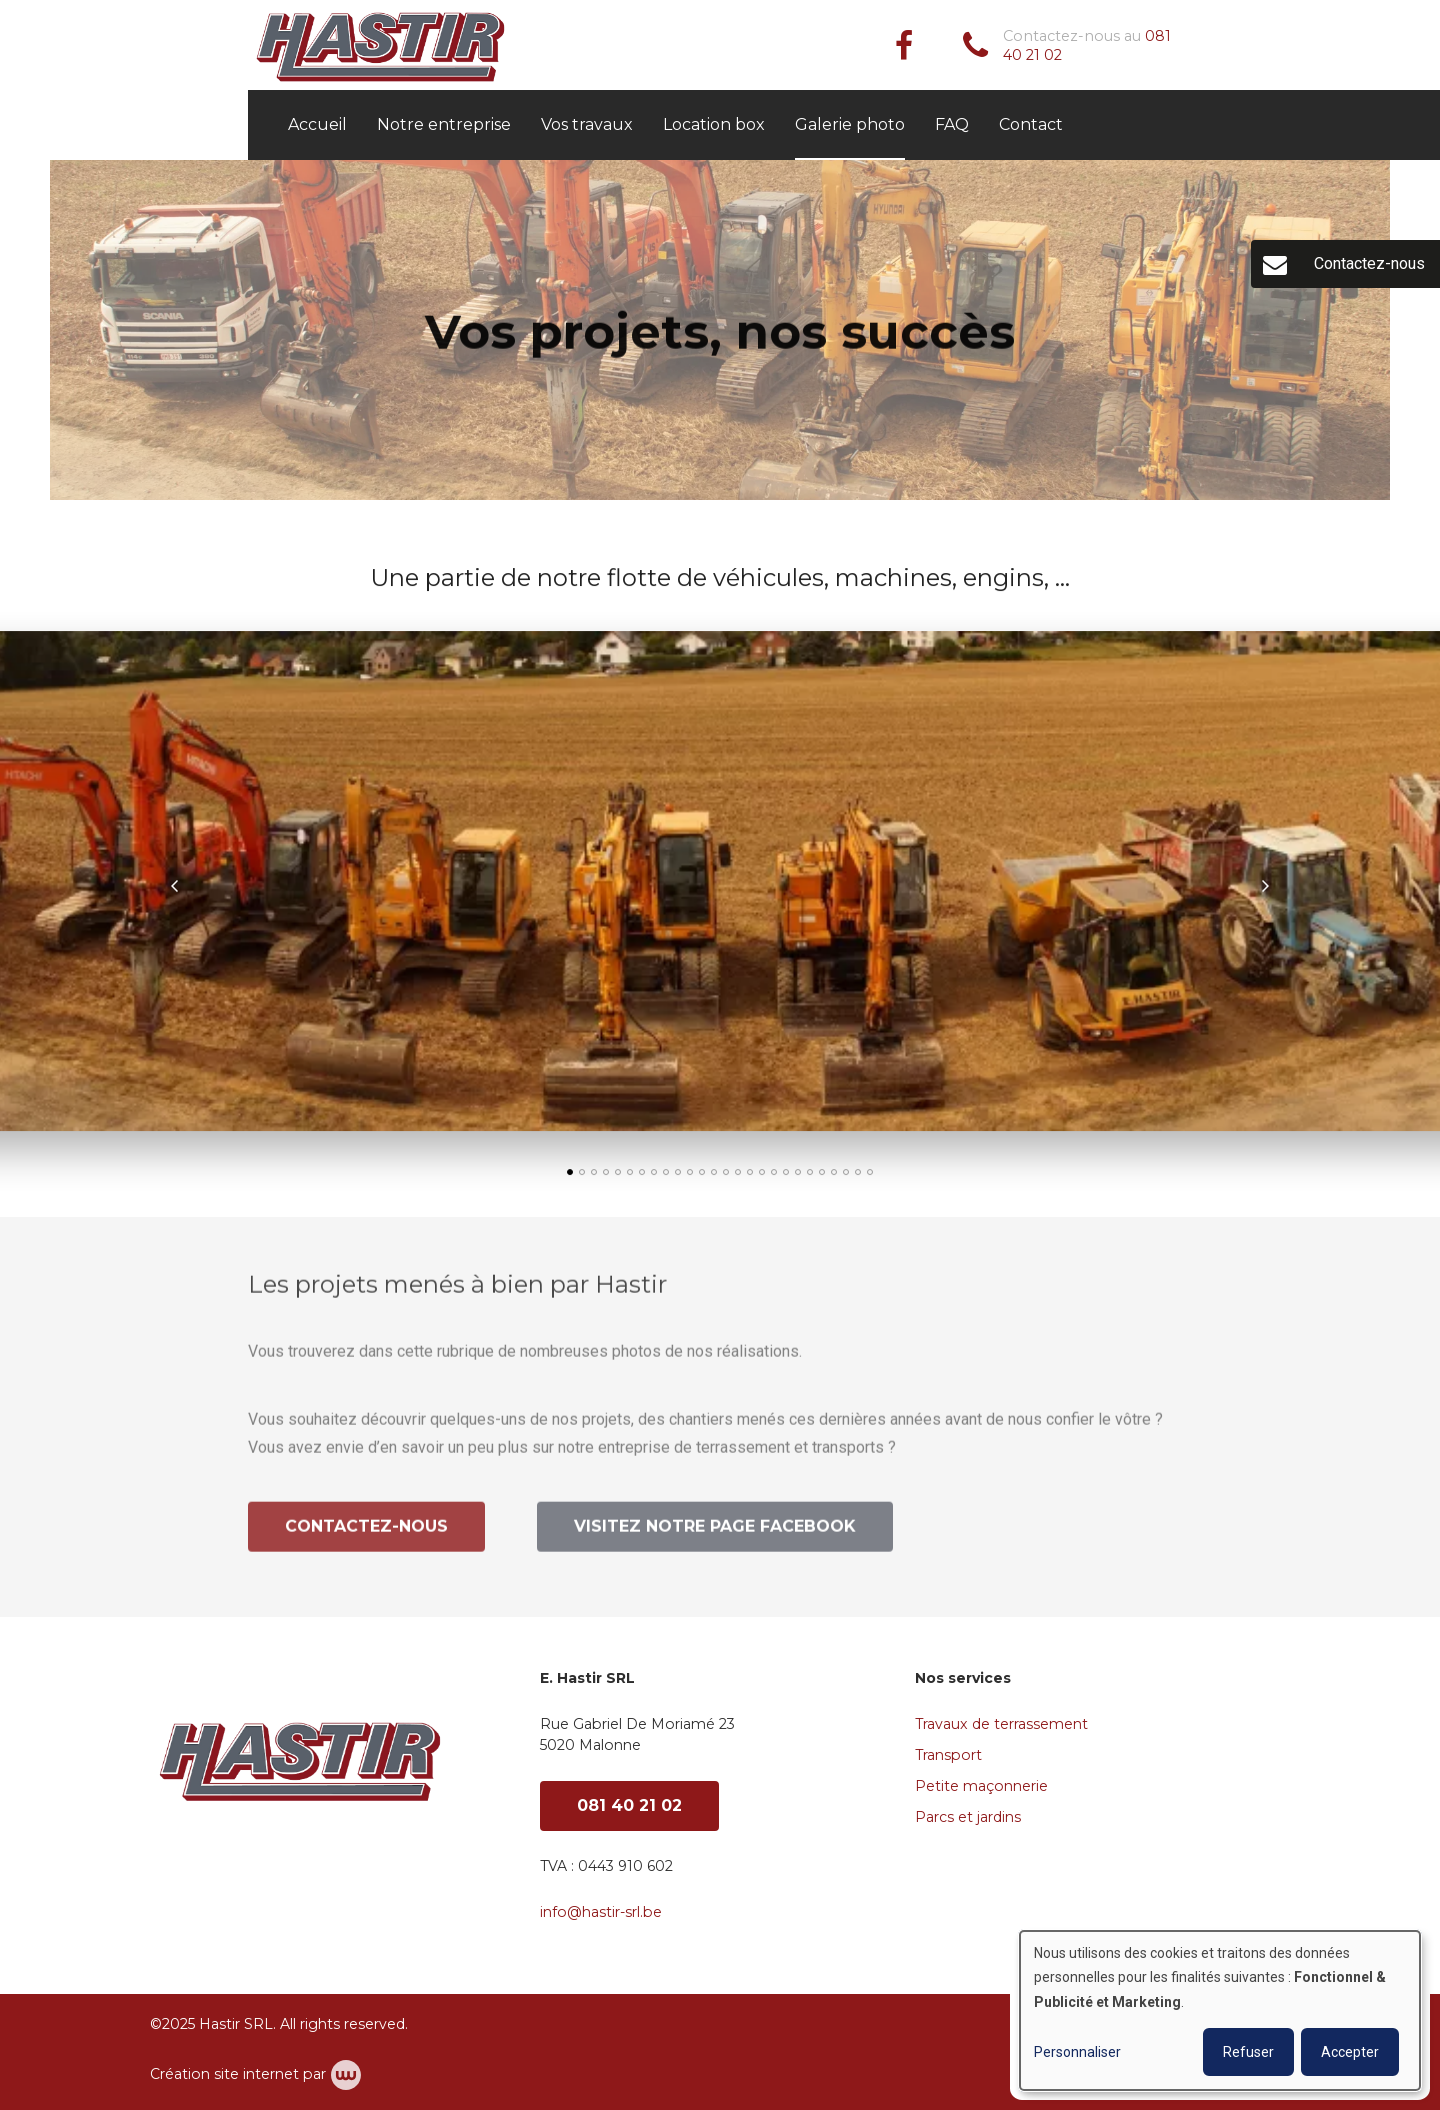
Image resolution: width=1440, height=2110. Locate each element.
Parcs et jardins (968, 1817)
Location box (714, 124)
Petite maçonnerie (981, 1786)
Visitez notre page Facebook (715, 1532)
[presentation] (175, 887)
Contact (1031, 124)
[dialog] (1220, 2010)
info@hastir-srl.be (601, 1912)
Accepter (1350, 2052)
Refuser (1248, 2052)
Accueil (317, 124)
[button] (570, 1173)
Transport (948, 1755)
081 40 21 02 (629, 1805)
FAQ (952, 124)
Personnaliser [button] (1077, 2052)
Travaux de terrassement (1001, 1724)
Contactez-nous (366, 1532)
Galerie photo (850, 124)
